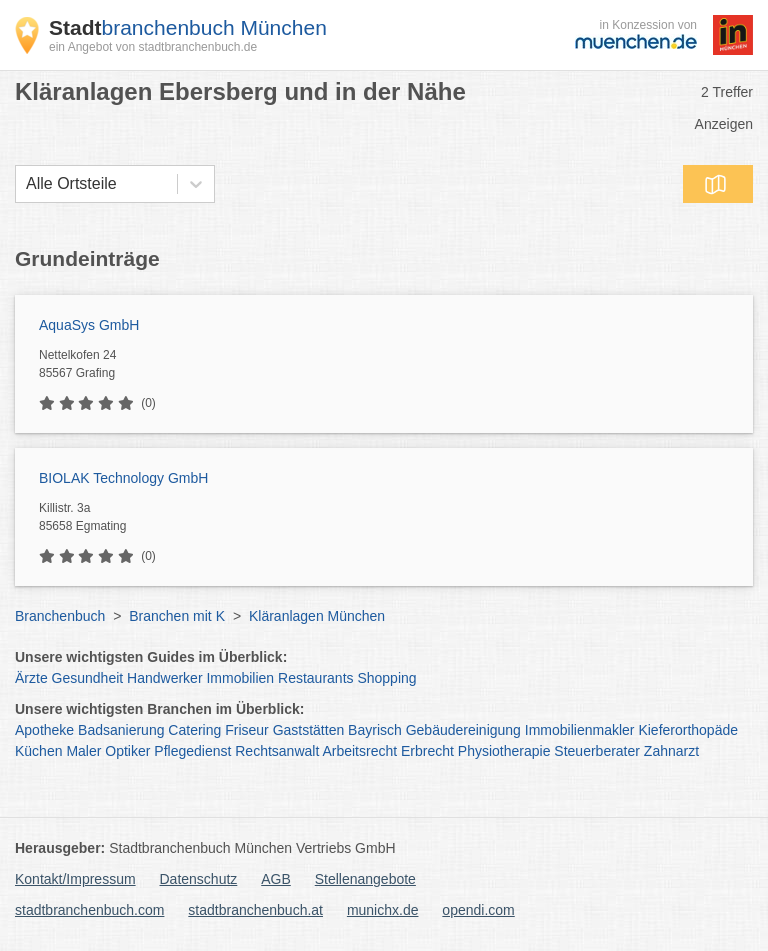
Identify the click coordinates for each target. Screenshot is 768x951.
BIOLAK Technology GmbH (123, 478)
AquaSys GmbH (89, 325)
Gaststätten (309, 730)
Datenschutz (199, 879)
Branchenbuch (60, 616)
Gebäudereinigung (463, 730)
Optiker (127, 751)
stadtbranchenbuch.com (89, 910)
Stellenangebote (365, 879)
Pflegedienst (192, 751)
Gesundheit (88, 678)
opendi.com (478, 910)
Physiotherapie (504, 751)
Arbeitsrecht (359, 751)
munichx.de (383, 910)
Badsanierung (121, 730)
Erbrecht (427, 751)
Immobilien (240, 678)
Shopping (386, 678)
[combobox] (26, 184)
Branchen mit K (177, 616)
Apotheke (44, 730)
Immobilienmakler (580, 730)
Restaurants (315, 678)
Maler (83, 751)
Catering (194, 730)
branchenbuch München (188, 27)
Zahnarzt (671, 751)
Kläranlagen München (317, 616)
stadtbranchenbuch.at (255, 910)
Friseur (247, 730)
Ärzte (31, 678)
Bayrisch (375, 730)
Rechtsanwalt (277, 751)
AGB (276, 879)
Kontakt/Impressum (75, 879)
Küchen (38, 751)
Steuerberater (597, 751)
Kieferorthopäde (688, 730)
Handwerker (164, 678)
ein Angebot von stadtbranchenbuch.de (153, 47)
